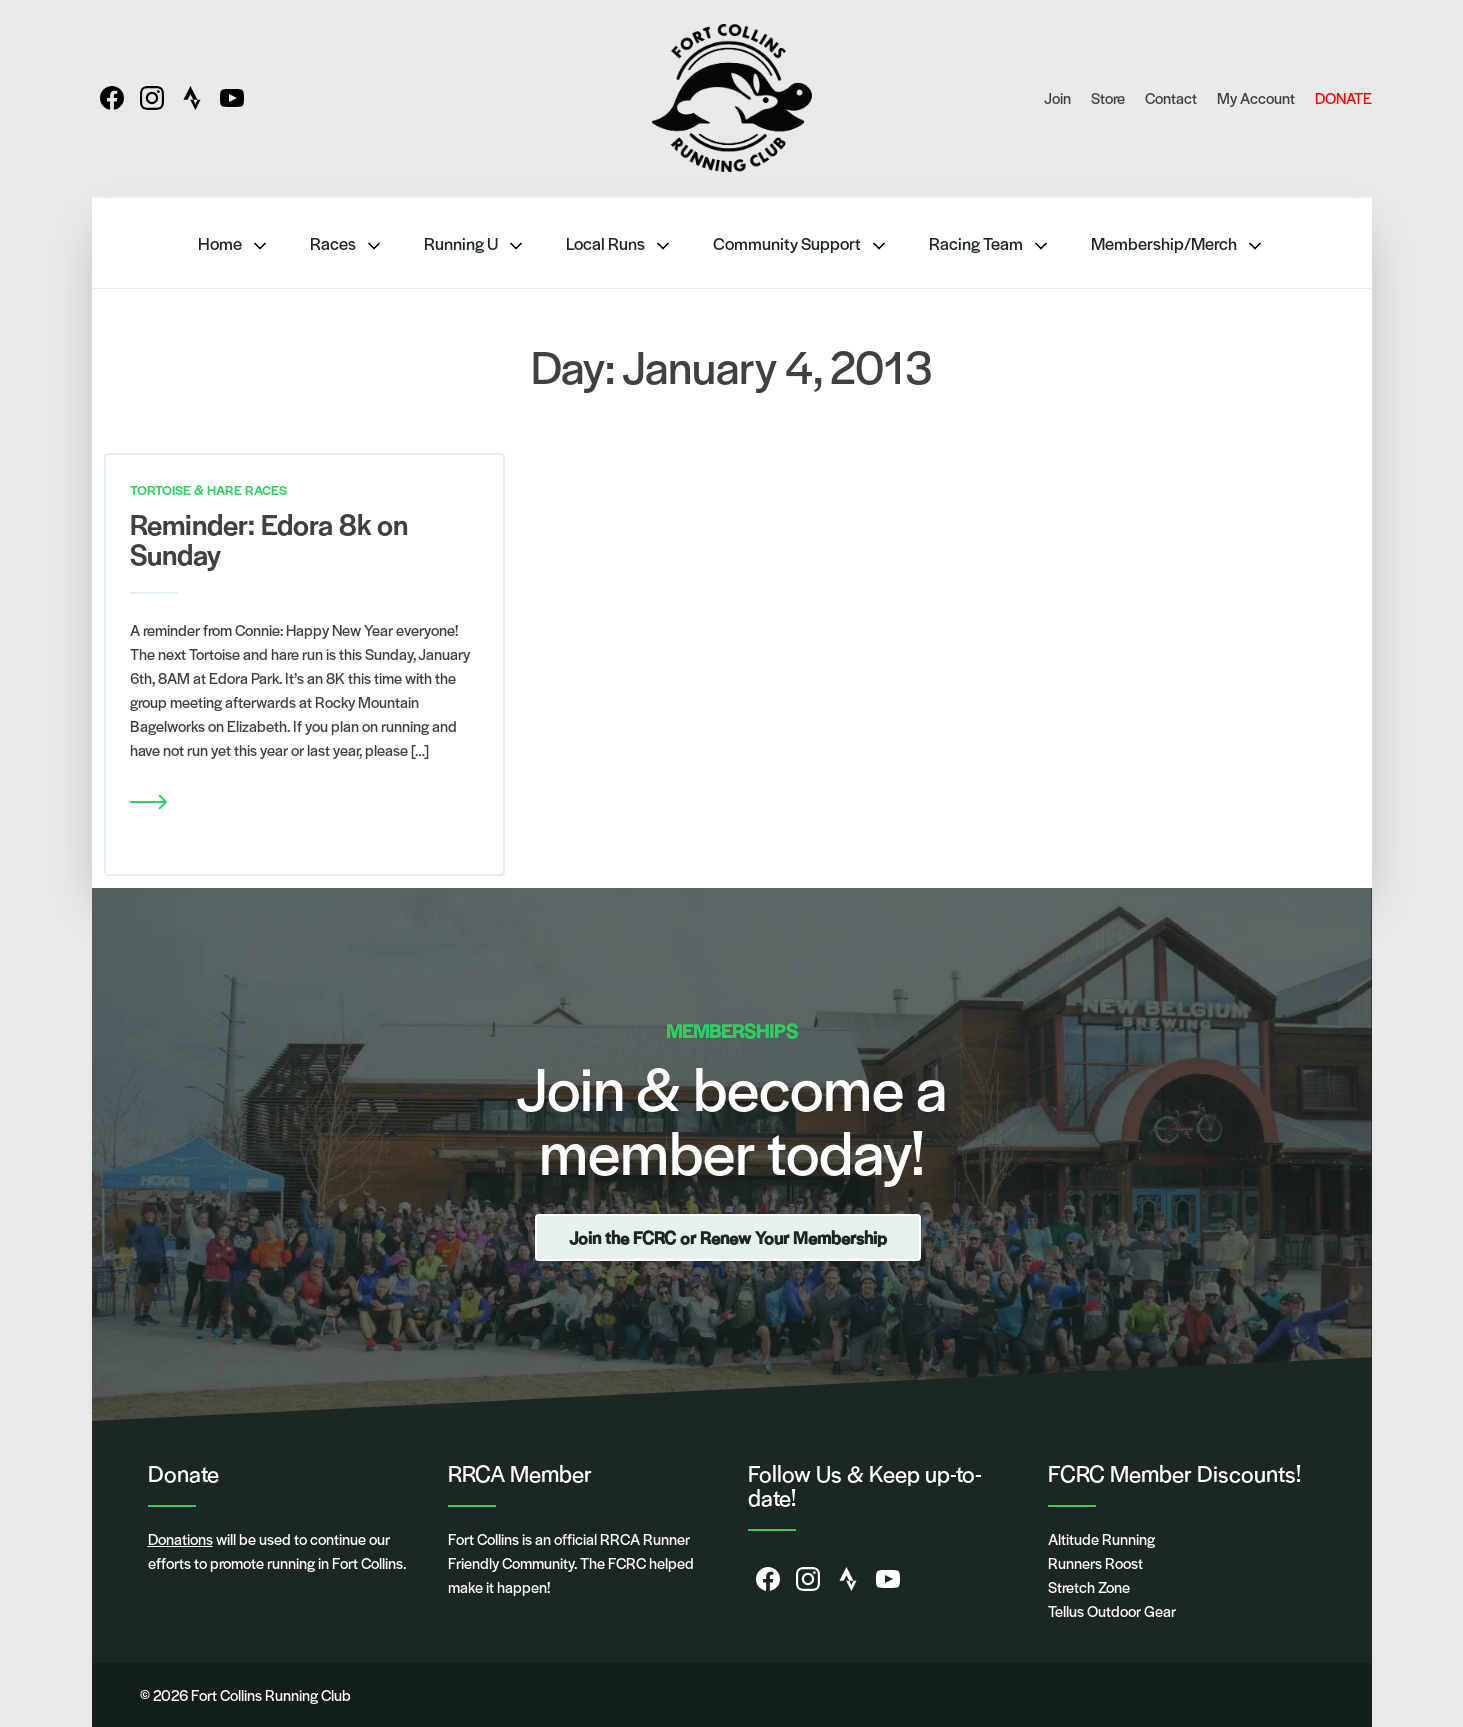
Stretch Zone (1089, 1586)
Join (1057, 97)
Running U (475, 243)
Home (234, 243)
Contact (1171, 97)
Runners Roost (1095, 1562)
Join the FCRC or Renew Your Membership (728, 1237)
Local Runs (619, 243)
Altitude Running (1101, 1538)
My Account (1256, 97)
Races (347, 243)
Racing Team (990, 243)
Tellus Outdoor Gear (1112, 1610)
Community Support (801, 243)
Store (1108, 97)
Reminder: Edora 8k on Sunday (269, 538)
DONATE (1343, 97)
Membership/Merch (1178, 243)
